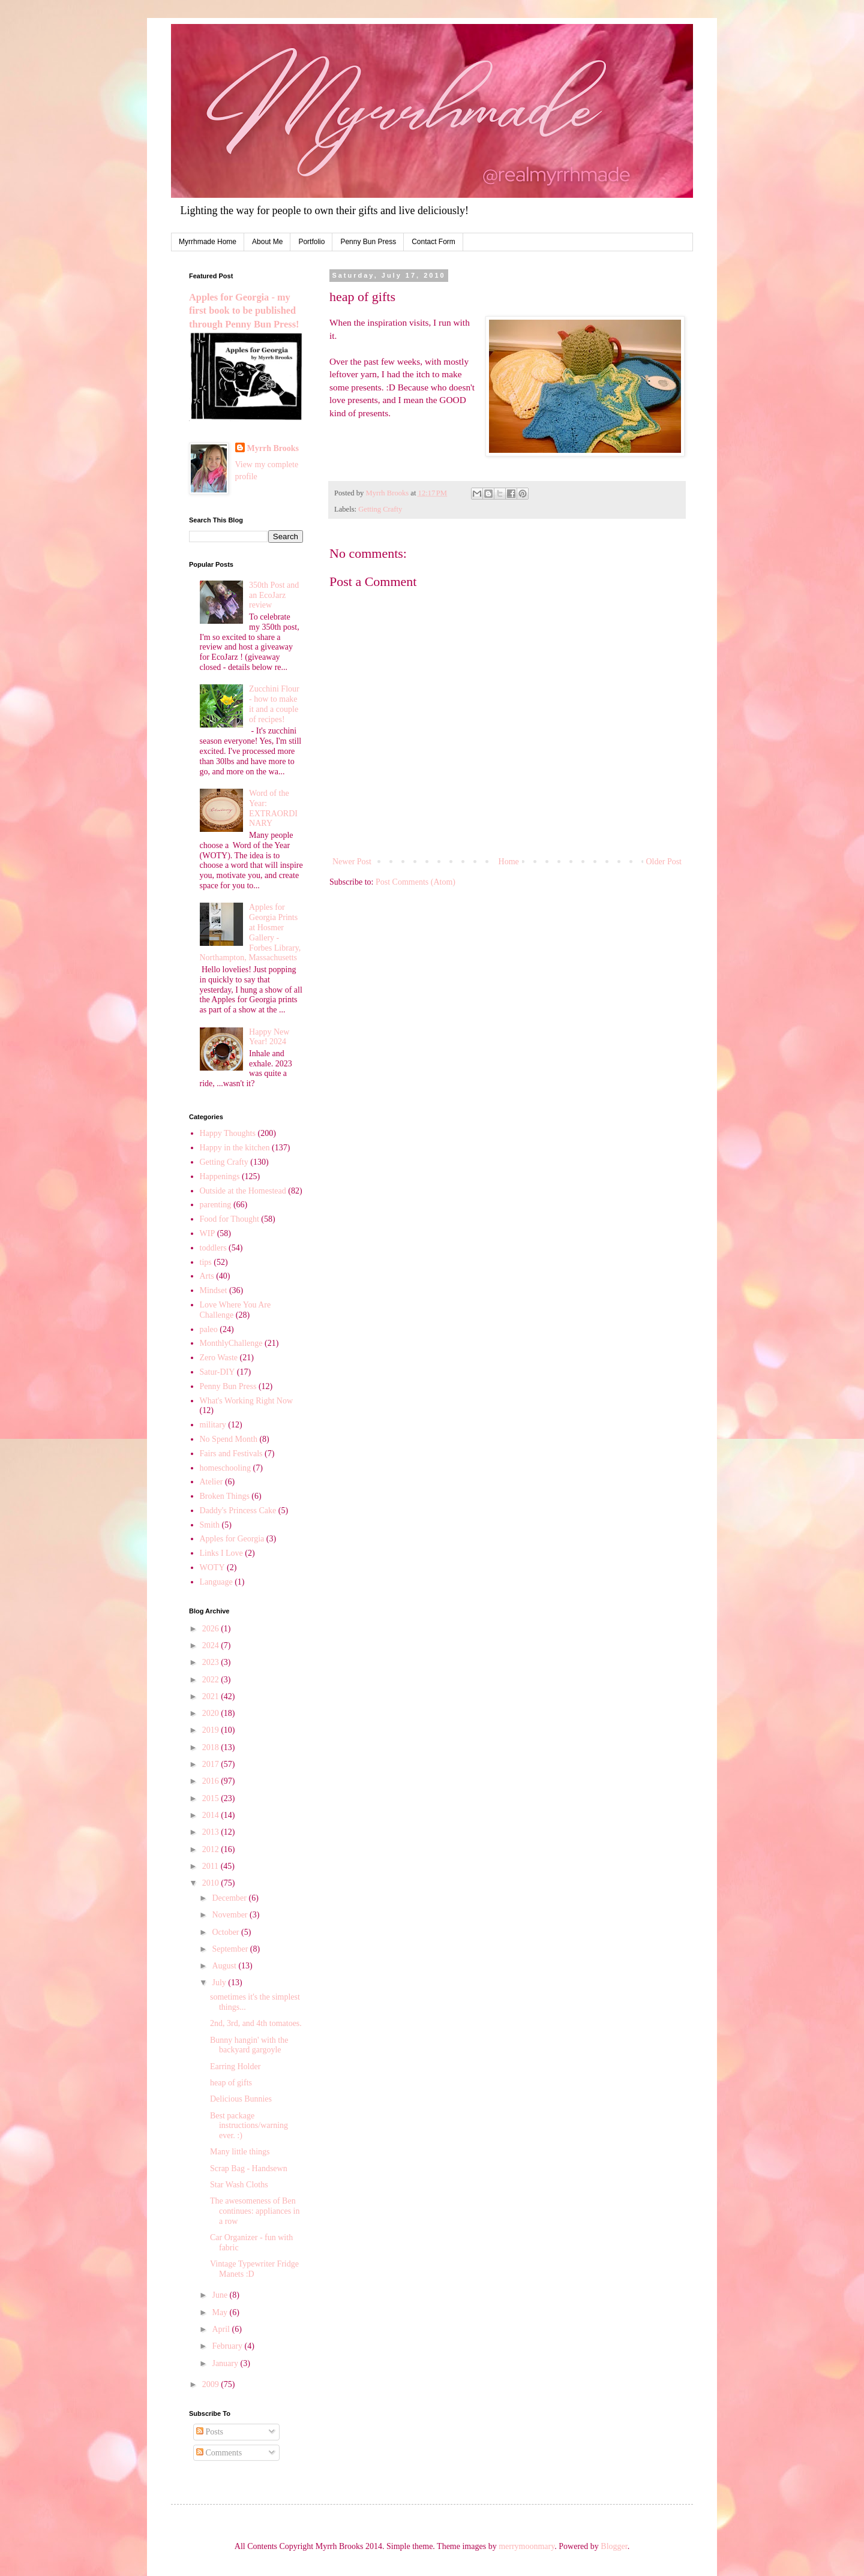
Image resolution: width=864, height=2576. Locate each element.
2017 (211, 1764)
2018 (211, 1747)
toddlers (213, 1247)
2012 (211, 1849)
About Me (267, 242)
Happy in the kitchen (235, 1147)
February (228, 2345)
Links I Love (221, 1553)
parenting (216, 1204)
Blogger (614, 2546)
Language (216, 1581)
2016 (211, 1781)
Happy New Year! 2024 (269, 1037)
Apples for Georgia (232, 1538)
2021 (211, 1696)
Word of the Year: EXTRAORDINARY (273, 808)
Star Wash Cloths (239, 2184)
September (231, 1948)
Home (509, 861)
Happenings (220, 1176)
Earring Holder (235, 2066)
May (220, 2312)
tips (206, 1262)
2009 (211, 2384)
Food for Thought (229, 1219)
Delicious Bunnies (241, 2098)
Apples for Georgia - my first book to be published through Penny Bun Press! (244, 310)
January (226, 2363)
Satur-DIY (217, 1371)
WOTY (212, 1567)
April (222, 2329)
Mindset (213, 1290)
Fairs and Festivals (231, 1453)
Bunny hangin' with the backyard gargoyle (249, 2045)
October (226, 1932)
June (220, 2295)
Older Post (664, 861)
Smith (210, 1524)
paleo (209, 1329)
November (231, 1914)
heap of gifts (231, 2082)
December (230, 1897)
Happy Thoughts (228, 1133)
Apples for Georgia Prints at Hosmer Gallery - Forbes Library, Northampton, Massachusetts (250, 932)
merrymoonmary (526, 2546)
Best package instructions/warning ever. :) (249, 2126)
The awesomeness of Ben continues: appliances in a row (255, 2211)
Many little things (240, 2151)
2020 (211, 1713)
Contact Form (433, 242)
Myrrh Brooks (273, 448)
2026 (211, 1628)
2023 (211, 1662)
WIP (207, 1233)
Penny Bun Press (368, 242)
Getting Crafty (380, 509)
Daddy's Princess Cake (238, 1510)
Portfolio (311, 242)
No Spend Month (228, 1439)
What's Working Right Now (246, 1400)
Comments (219, 2452)
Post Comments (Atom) (415, 881)
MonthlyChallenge (231, 1343)
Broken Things (225, 1496)
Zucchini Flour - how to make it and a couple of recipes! (274, 703)
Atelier (211, 1481)
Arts (207, 1276)
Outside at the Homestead (243, 1190)
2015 (211, 1798)
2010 (211, 1882)
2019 (211, 1730)
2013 (211, 1831)
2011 (211, 1866)
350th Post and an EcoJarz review (274, 595)
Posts (209, 2431)
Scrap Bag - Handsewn (248, 2168)
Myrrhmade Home (207, 242)
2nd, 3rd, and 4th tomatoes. (256, 2023)
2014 (211, 1815)
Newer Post (351, 861)
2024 (211, 1645)
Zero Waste (219, 1357)
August (225, 1965)
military (213, 1424)
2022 (211, 1679)
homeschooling (225, 1467)
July (220, 1982)
